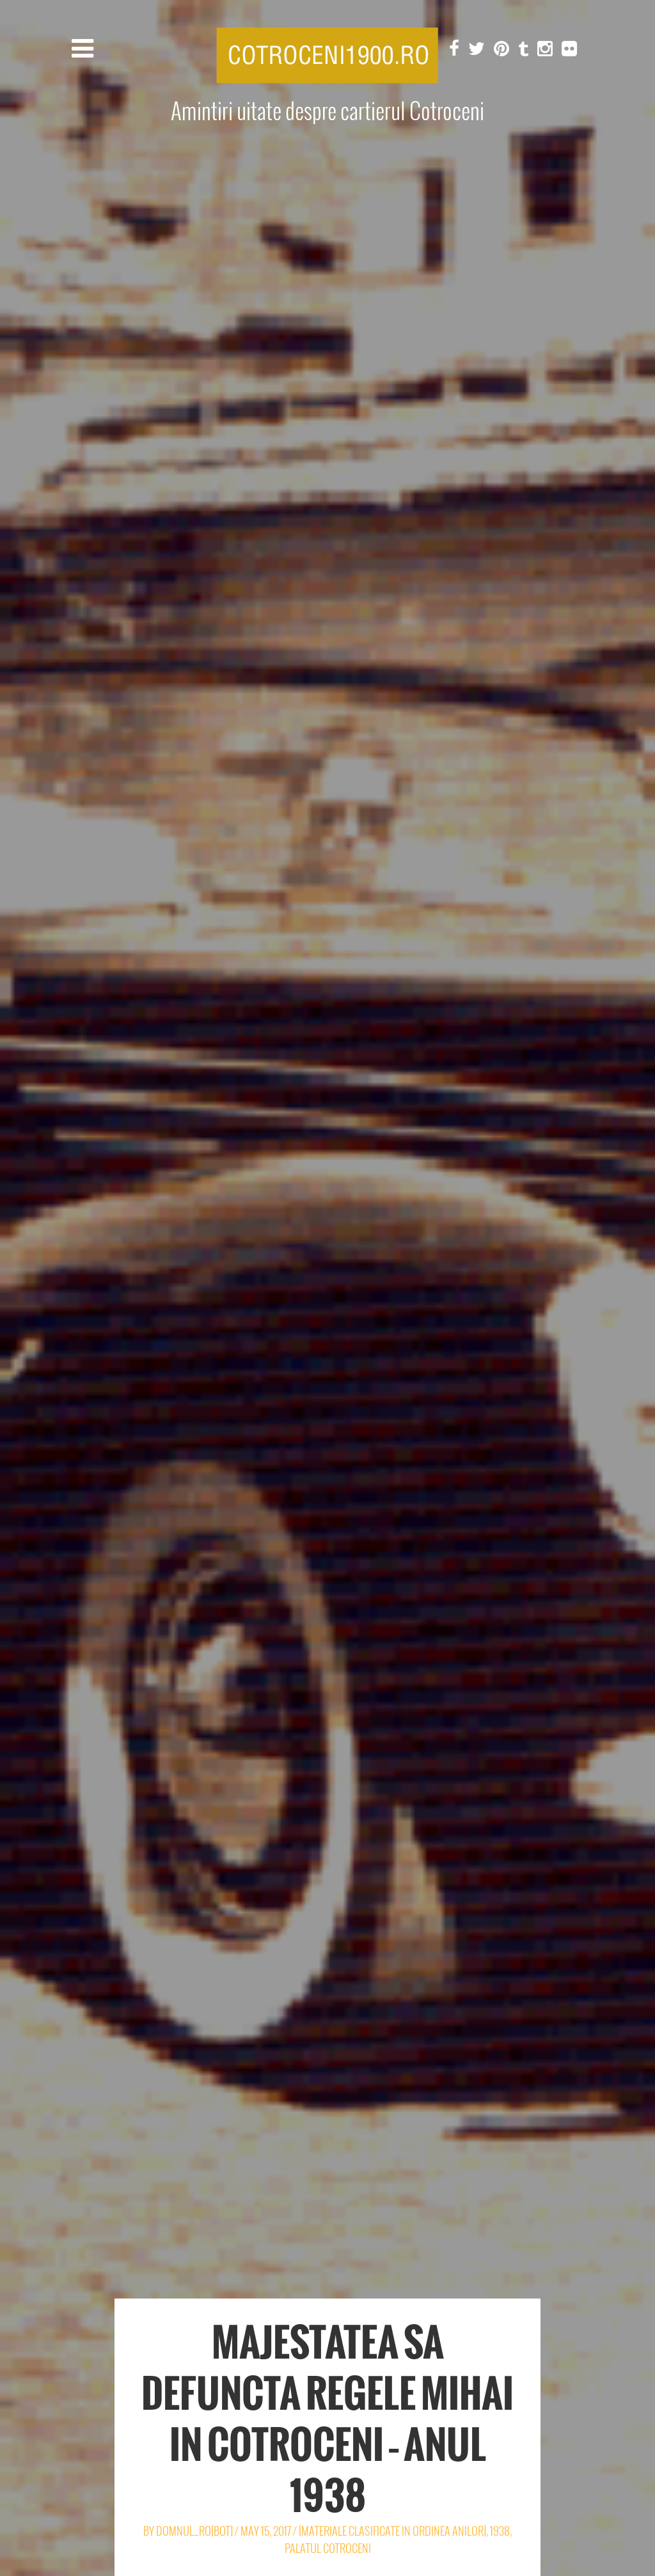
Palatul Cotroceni (328, 2548)
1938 (500, 2531)
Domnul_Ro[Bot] (194, 2531)
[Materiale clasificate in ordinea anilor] (392, 2531)
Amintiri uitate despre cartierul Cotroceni (327, 111)
